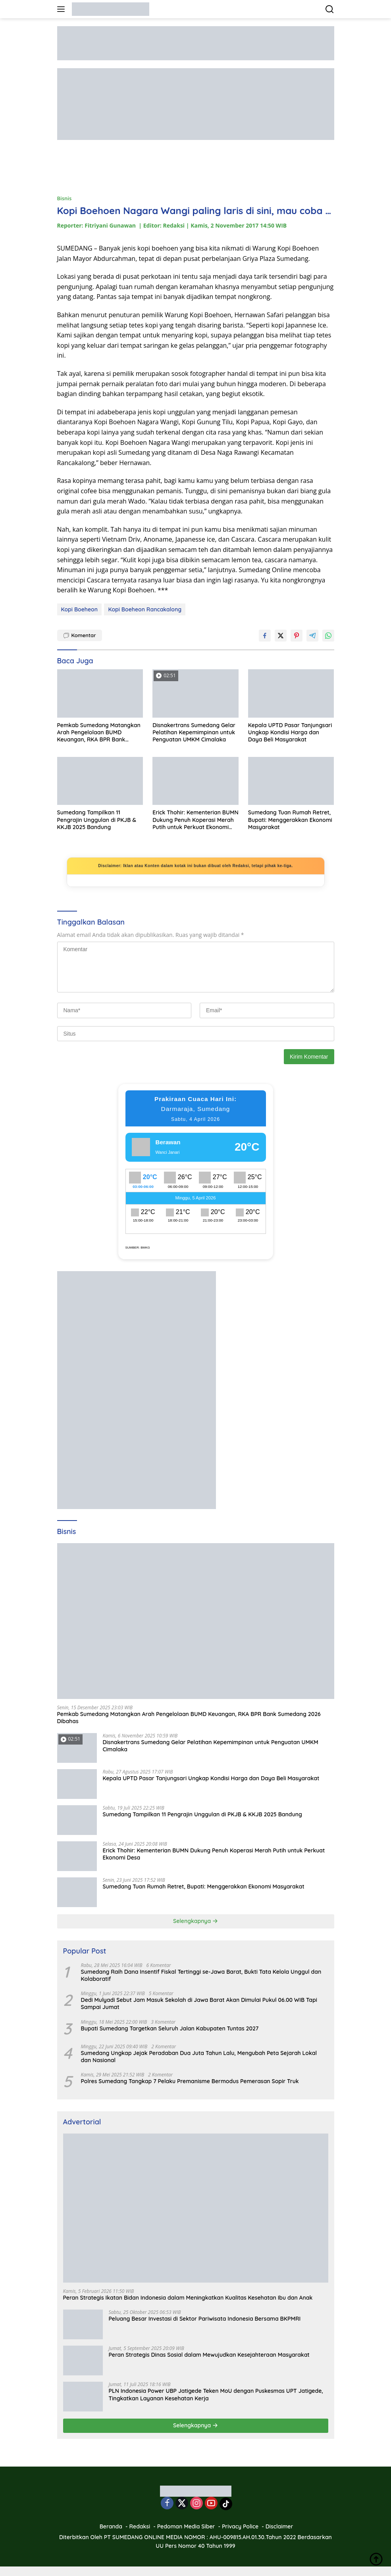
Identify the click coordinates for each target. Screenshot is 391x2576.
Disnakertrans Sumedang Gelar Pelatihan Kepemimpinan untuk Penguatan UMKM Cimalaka (193, 732)
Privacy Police (240, 2526)
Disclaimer (279, 2526)
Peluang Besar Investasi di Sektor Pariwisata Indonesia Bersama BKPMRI (205, 2318)
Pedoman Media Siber (186, 2526)
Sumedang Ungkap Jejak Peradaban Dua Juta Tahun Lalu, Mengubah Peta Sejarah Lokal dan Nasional (199, 2056)
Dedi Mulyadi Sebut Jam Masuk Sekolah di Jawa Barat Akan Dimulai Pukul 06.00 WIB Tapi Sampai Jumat (199, 2003)
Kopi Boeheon (79, 609)
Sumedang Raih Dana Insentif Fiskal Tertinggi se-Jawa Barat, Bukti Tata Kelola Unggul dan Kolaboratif (201, 1975)
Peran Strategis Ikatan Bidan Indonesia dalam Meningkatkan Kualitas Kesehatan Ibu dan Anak (188, 2297)
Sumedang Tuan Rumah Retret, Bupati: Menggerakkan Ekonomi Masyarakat (290, 819)
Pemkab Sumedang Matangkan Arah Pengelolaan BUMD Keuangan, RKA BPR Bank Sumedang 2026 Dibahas (99, 732)
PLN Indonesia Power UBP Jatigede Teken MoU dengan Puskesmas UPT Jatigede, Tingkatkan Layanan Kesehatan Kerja (216, 2394)
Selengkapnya (195, 1921)
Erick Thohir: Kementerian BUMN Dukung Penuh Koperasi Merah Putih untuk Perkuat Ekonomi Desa (195, 820)
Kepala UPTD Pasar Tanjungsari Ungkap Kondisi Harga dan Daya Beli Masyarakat (290, 732)
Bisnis (64, 198)
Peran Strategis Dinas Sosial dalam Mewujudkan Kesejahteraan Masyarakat (209, 2354)
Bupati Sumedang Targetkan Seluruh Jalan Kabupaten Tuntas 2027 (170, 2028)
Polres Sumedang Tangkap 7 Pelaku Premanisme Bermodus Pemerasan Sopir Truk (190, 2081)
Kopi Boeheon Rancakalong (144, 609)
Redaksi (139, 2526)
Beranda (111, 2526)
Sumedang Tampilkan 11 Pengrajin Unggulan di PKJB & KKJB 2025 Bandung (97, 819)
